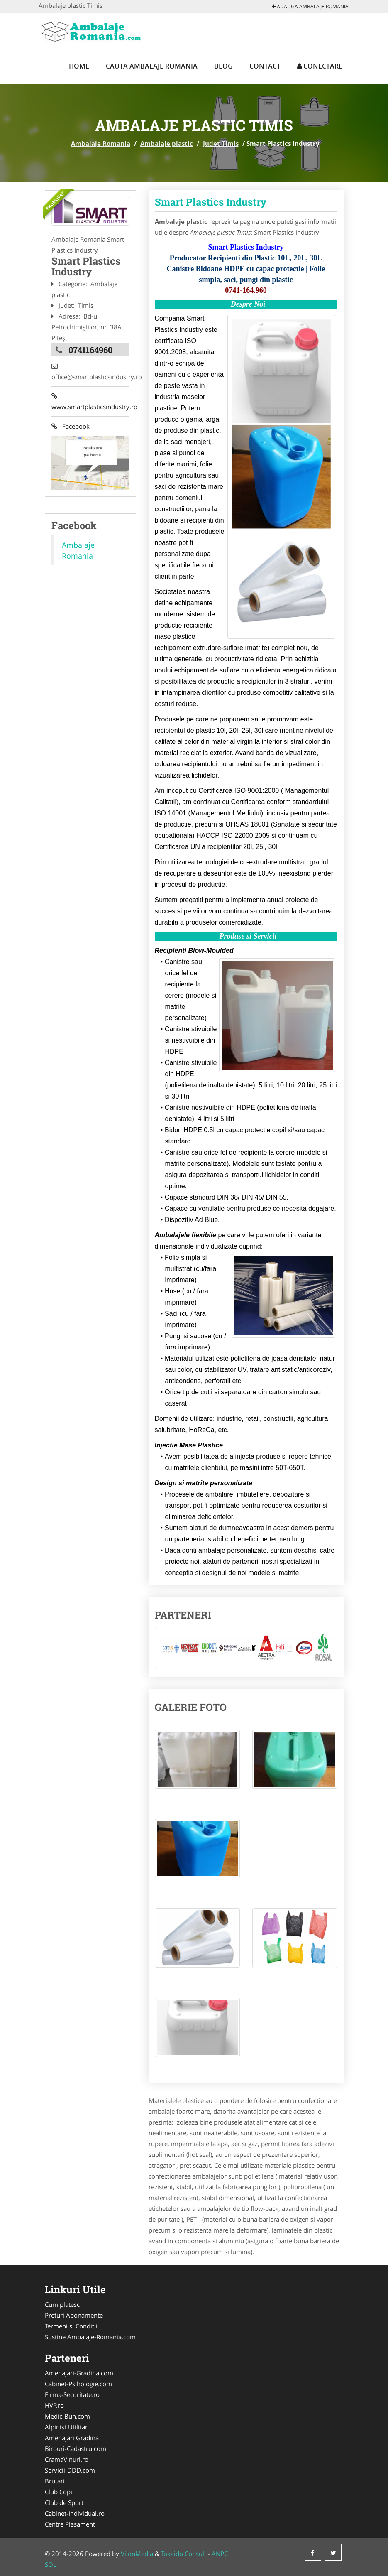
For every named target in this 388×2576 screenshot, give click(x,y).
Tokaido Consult (183, 2553)
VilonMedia (137, 2553)
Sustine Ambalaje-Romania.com (90, 2337)
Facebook (70, 426)
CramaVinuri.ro (66, 2459)
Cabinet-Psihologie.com (78, 2384)
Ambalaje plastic (166, 143)
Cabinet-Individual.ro (75, 2513)
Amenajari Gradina (72, 2438)
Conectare (319, 66)
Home (79, 66)
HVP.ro (54, 2405)
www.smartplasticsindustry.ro (90, 401)
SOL (50, 2564)
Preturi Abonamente (74, 2315)
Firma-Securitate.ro (72, 2394)
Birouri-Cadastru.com (75, 2448)
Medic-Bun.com (67, 2416)
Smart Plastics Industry (210, 202)
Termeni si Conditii (71, 2326)
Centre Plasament (70, 2524)
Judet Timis (221, 143)
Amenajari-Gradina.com (79, 2373)
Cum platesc (62, 2304)
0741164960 (90, 349)
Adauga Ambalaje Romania (310, 6)
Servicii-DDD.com (70, 2470)
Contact (265, 66)
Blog (223, 66)
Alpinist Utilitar (66, 2427)
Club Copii (59, 2492)
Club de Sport (64, 2502)
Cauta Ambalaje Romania (152, 66)
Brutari (55, 2481)
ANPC (220, 2553)
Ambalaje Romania (100, 143)
